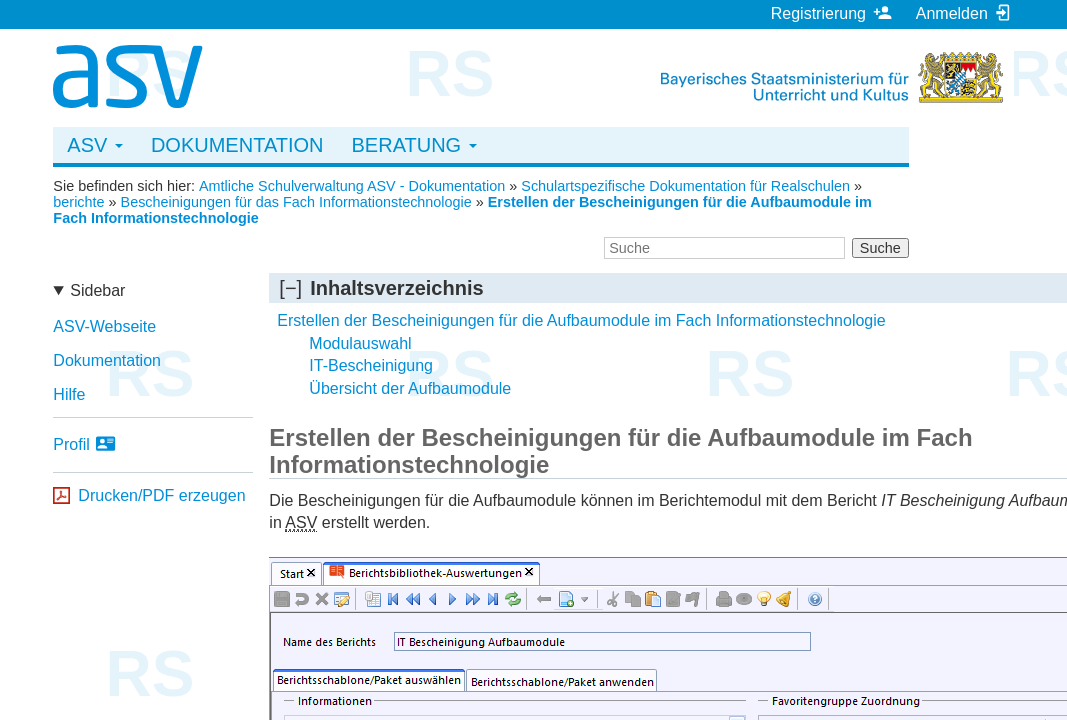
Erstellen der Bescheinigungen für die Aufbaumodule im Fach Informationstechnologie (581, 320)
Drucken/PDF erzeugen (161, 495)
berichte (78, 202)
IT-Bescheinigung (371, 365)
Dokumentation (237, 145)
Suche (880, 248)
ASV (95, 145)
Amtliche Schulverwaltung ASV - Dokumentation (352, 186)
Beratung (414, 145)
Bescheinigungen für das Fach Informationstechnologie (296, 202)
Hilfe (69, 394)
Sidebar (97, 290)
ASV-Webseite (104, 326)
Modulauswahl (360, 343)
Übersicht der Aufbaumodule (410, 388)
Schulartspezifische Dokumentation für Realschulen (685, 186)
